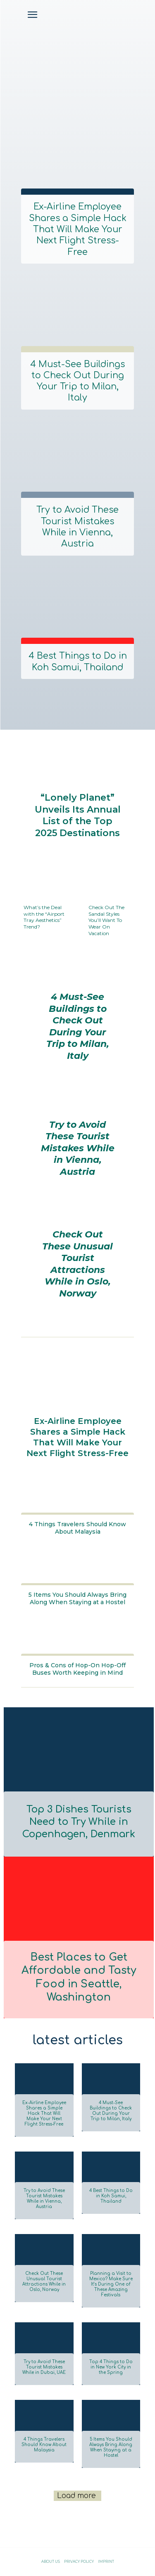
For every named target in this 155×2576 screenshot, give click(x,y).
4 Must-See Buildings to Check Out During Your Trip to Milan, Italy (77, 381)
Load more (76, 2496)
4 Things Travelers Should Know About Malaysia (77, 1527)
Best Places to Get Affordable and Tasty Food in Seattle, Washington (78, 1977)
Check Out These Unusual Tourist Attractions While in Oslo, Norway (77, 1264)
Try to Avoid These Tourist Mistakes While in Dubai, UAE (44, 2367)
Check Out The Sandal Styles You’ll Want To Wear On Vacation (106, 920)
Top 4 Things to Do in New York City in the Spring (111, 2367)
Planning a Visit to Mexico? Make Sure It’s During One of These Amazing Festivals (111, 2284)
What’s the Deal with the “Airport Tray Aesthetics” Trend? (44, 917)
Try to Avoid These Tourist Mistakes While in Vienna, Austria (77, 527)
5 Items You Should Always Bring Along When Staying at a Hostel (77, 1598)
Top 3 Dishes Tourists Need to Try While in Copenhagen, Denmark (78, 1821)
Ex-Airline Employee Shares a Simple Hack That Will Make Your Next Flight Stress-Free (77, 229)
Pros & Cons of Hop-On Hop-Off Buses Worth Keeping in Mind (77, 1669)
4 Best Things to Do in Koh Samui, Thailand (78, 661)
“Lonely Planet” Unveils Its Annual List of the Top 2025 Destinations (78, 815)
